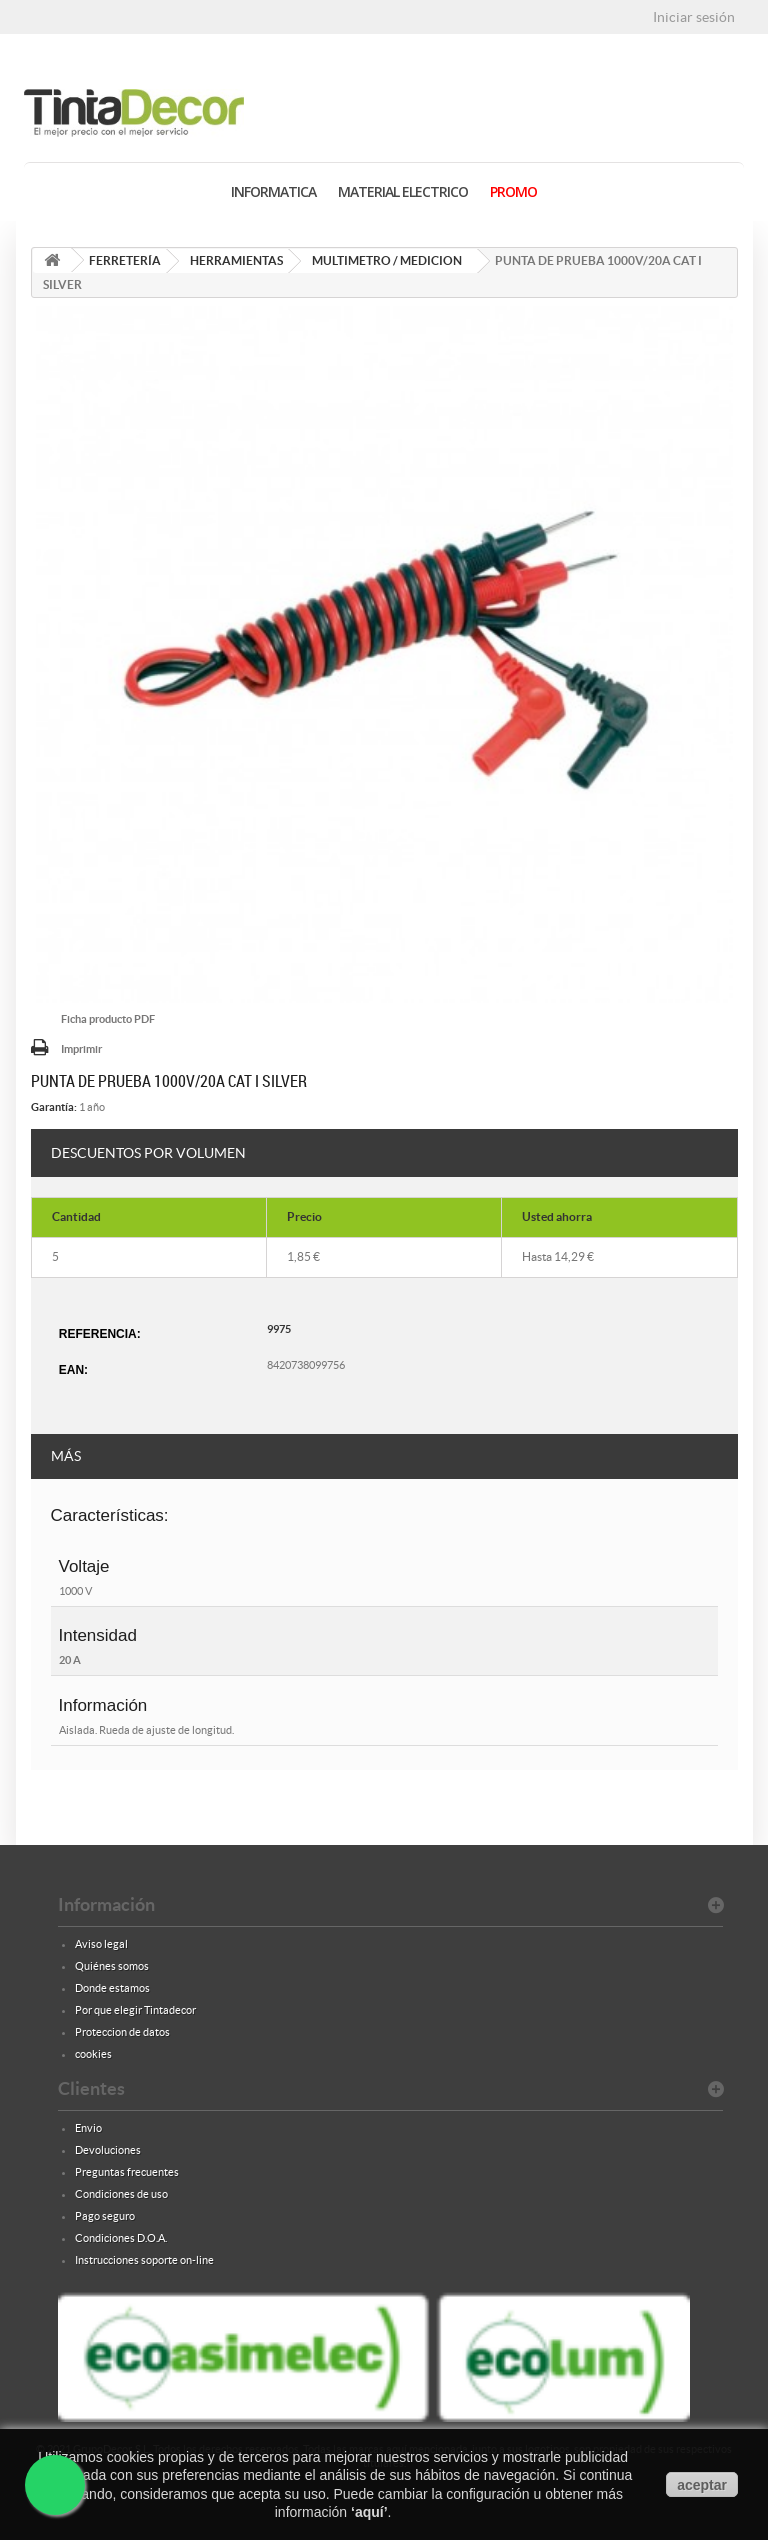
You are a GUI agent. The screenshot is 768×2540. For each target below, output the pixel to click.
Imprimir (81, 1049)
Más (66, 1456)
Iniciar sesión (694, 17)
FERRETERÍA (125, 260)
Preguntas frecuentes (127, 2172)
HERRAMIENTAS (236, 260)
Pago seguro (105, 2216)
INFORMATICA (273, 191)
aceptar (702, 2485)
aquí (369, 2512)
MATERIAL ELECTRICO (403, 191)
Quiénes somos (112, 1966)
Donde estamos (112, 1988)
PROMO (513, 191)
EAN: (73, 1370)
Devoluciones (108, 2150)
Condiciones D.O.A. (121, 2238)
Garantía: (54, 1107)
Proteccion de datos (122, 2032)
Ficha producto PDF (108, 1019)
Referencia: (100, 1334)
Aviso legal (101, 1944)
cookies (93, 2054)
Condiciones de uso (121, 2194)
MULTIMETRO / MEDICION (387, 260)
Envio (88, 2128)
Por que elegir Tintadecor (135, 2010)
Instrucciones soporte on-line (144, 2260)
